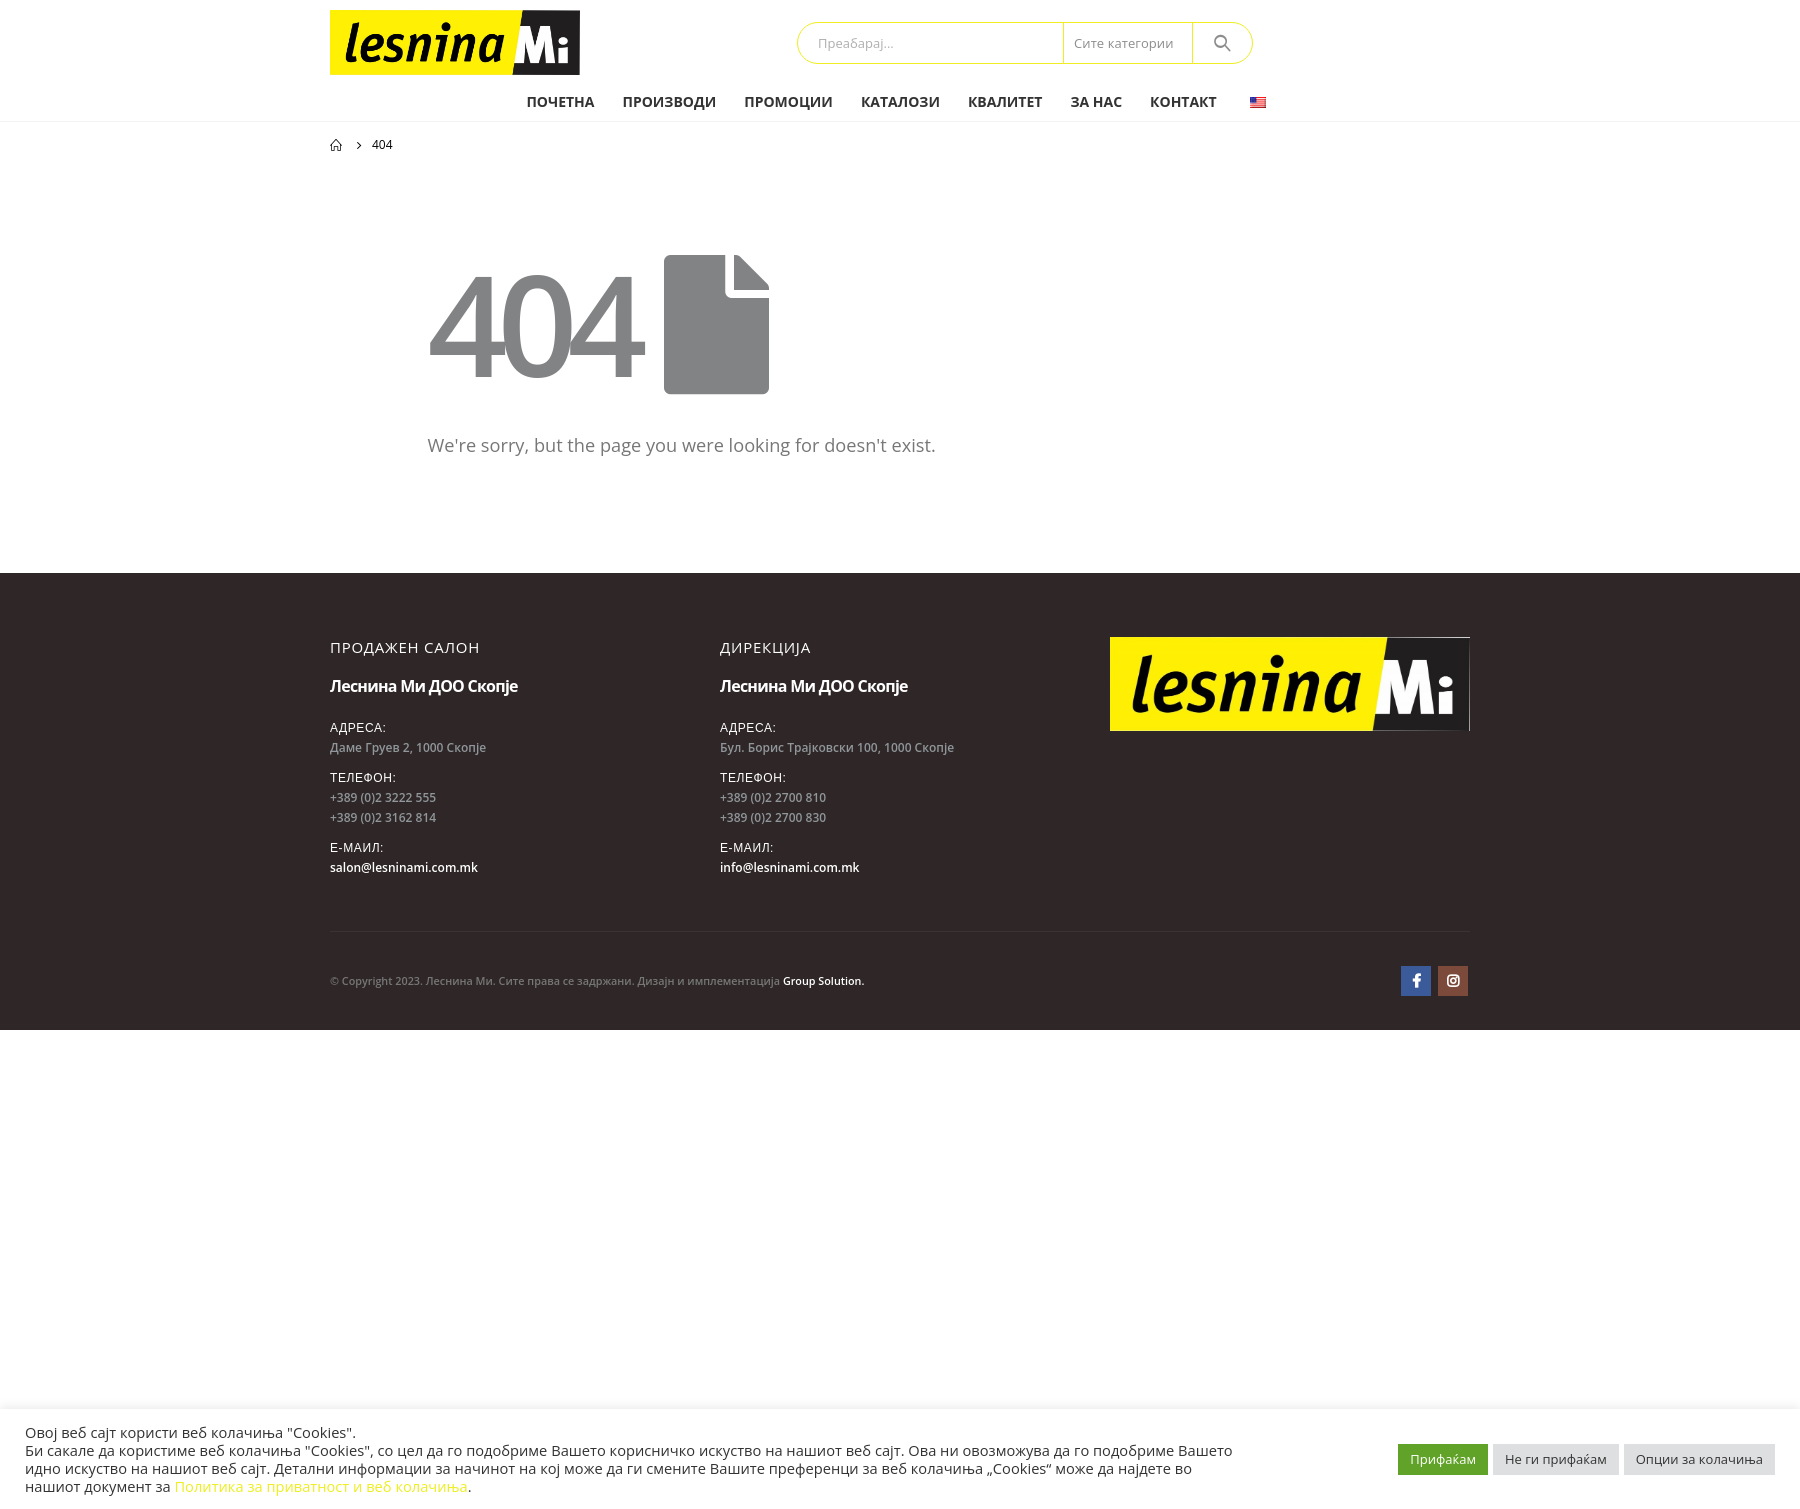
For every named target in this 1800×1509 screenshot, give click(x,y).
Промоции (788, 101)
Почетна (560, 101)
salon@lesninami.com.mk (404, 867)
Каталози (900, 101)
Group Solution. (824, 980)
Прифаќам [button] (1443, 1459)
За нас (1096, 101)
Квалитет (1005, 101)
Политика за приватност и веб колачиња (320, 1486)
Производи (669, 101)
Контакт (1183, 101)
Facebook (1416, 981)
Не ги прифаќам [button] (1556, 1459)
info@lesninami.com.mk (789, 867)
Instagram (1453, 981)
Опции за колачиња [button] (1699, 1459)
